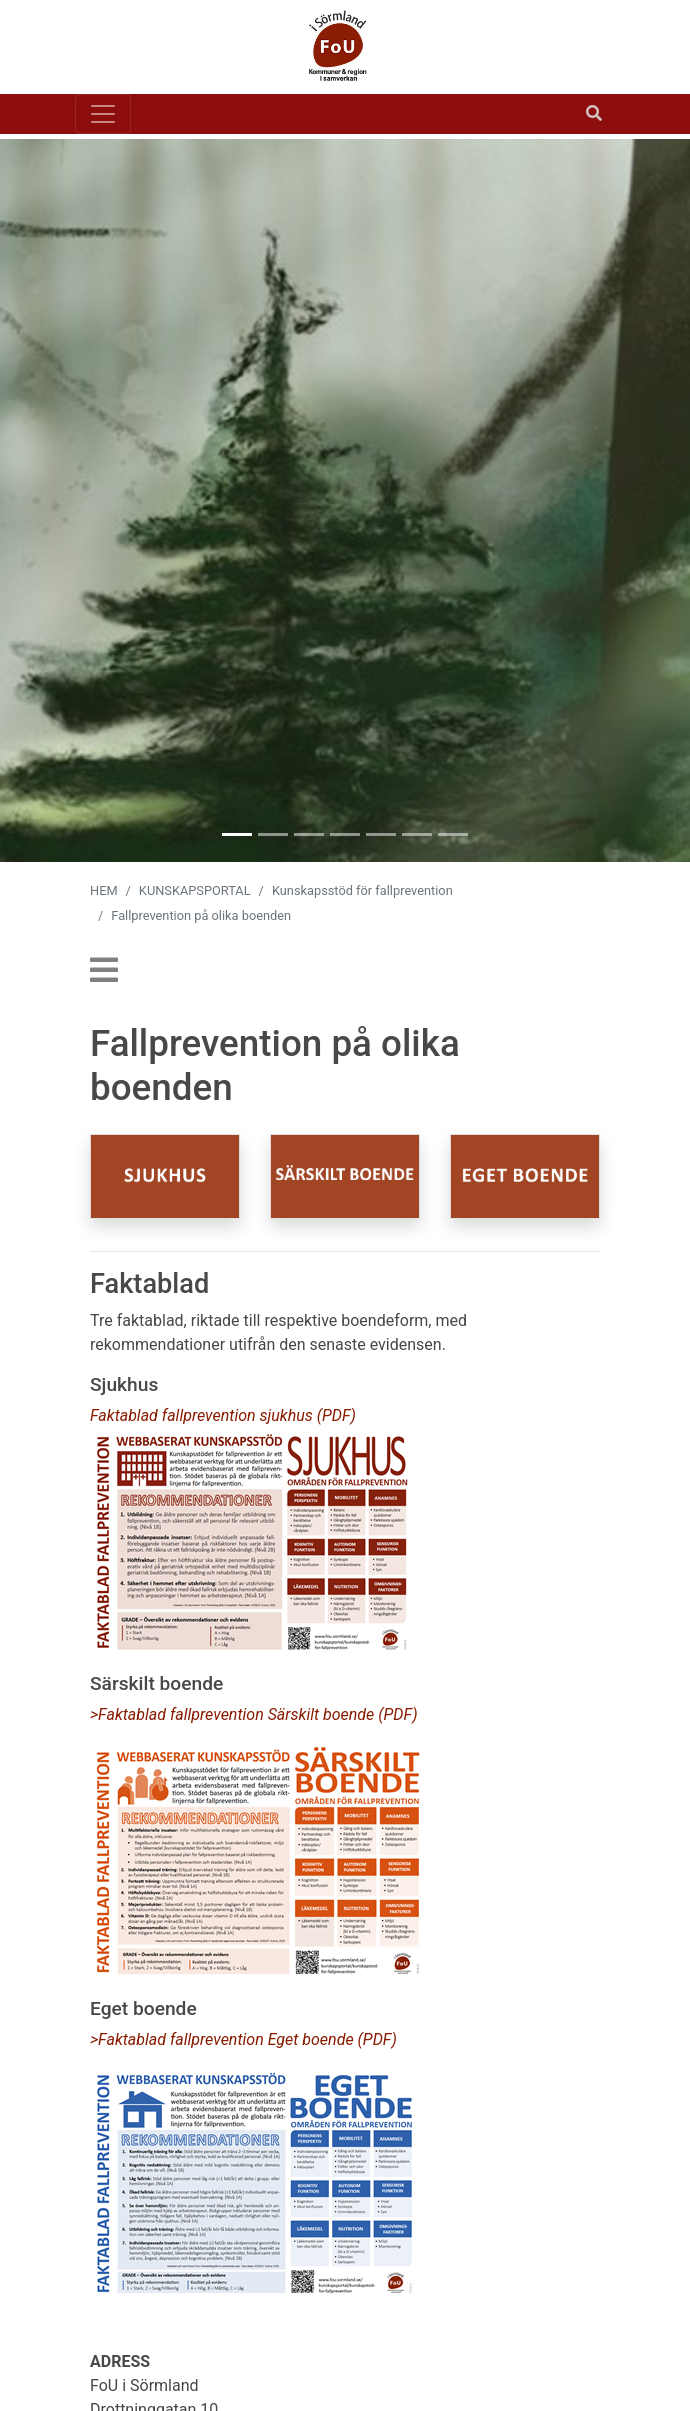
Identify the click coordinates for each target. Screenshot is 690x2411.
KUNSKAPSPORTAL (195, 890)
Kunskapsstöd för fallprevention (362, 890)
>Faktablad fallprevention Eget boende (224, 2039)
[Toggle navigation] (103, 114)
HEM (104, 890)
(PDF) (397, 1714)
